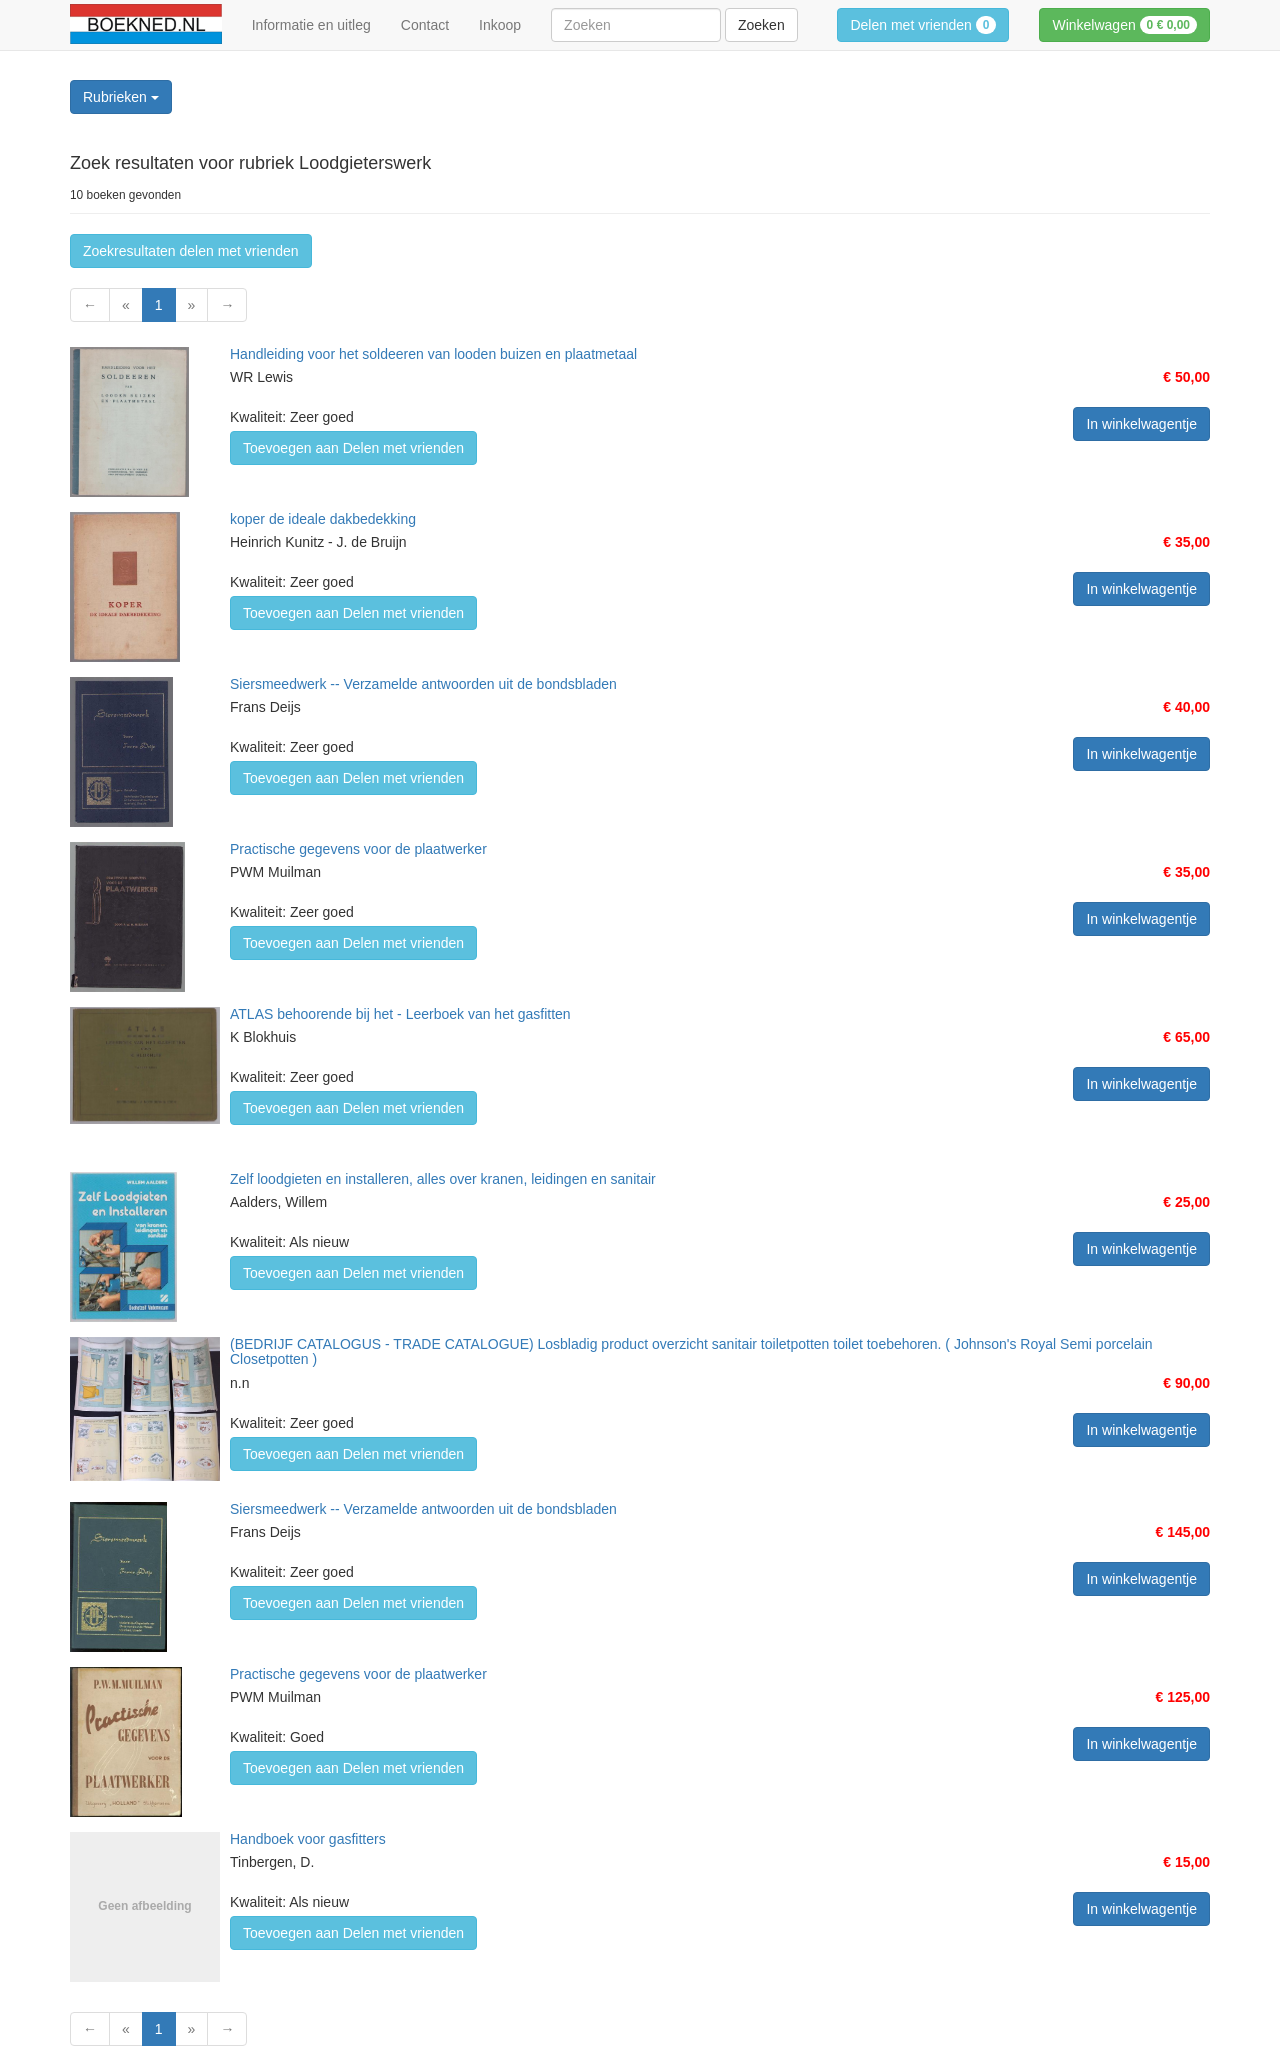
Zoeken (761, 25)
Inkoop (500, 25)
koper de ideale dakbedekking (323, 519)
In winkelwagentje (1141, 424)
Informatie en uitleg (311, 25)
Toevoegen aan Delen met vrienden (353, 448)
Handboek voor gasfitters (308, 1839)
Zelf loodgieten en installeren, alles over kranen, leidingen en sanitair (443, 1179)
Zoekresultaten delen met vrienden (191, 251)
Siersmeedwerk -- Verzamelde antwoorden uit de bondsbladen (423, 684)
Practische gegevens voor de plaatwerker (358, 849)
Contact (425, 25)
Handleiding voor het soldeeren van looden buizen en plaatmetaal (433, 354)
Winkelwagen (1124, 25)
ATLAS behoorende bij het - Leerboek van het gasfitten (400, 1014)
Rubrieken (121, 97)
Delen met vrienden (923, 25)
